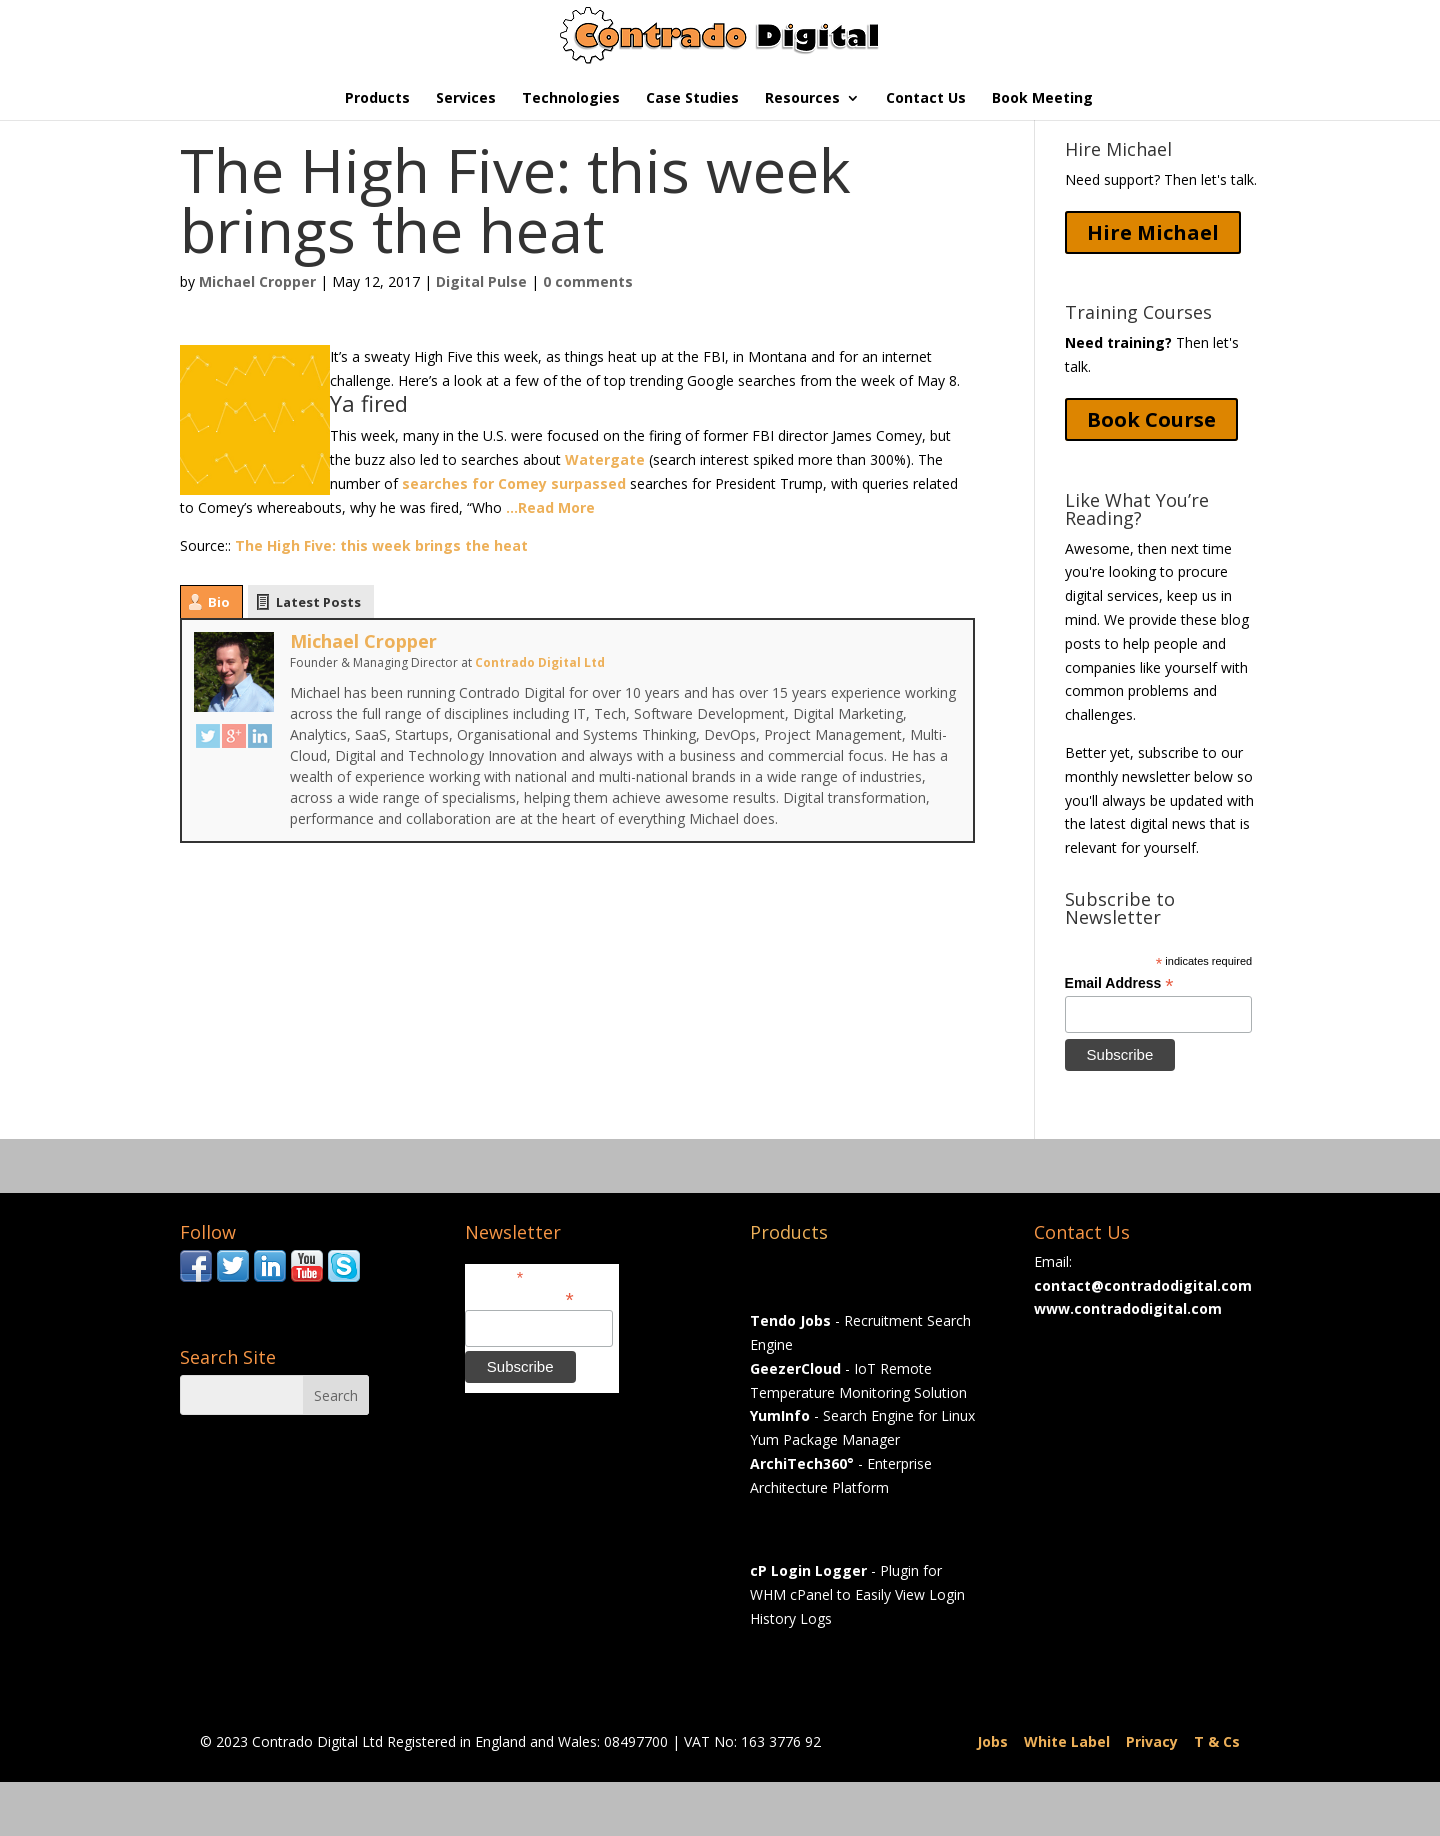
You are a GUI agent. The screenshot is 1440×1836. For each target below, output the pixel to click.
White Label (1067, 1741)
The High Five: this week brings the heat (381, 545)
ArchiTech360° (802, 1463)
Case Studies (692, 99)
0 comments (588, 281)
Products (377, 99)
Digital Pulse (481, 281)
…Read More (550, 507)
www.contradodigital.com (1128, 1308)
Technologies (571, 99)
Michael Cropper (257, 281)
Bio (219, 602)
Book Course (1151, 419)
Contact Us (926, 99)
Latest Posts (318, 602)
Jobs (992, 1741)
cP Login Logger (808, 1570)
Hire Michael (1153, 232)
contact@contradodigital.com (1143, 1285)
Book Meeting (1042, 99)
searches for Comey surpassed (514, 483)
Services (466, 99)
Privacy (1152, 1741)
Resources (802, 99)
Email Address (1119, 983)
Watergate (605, 459)
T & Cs (1217, 1741)
